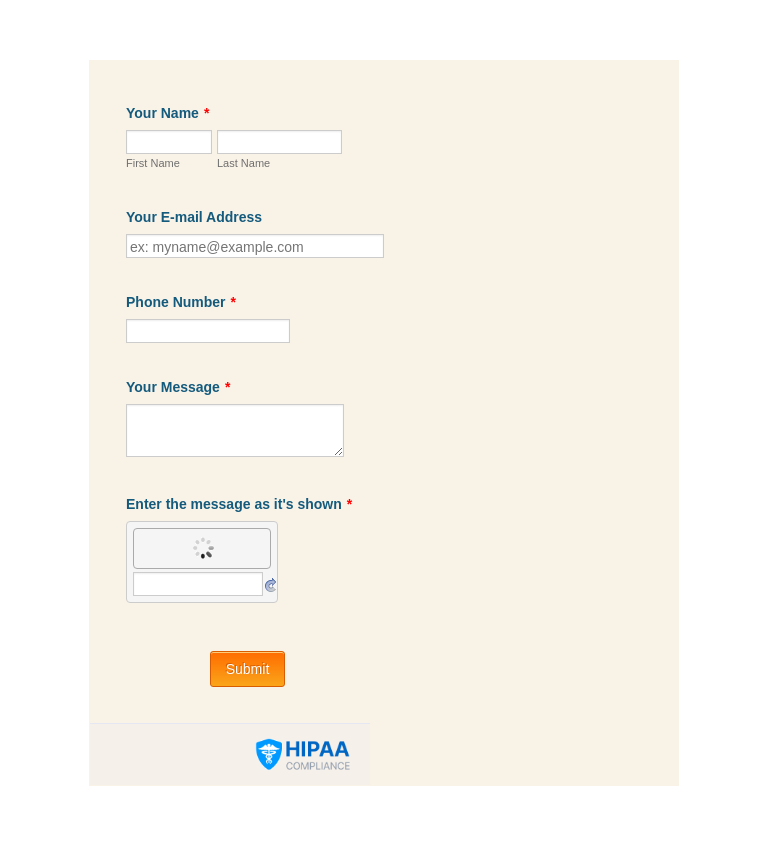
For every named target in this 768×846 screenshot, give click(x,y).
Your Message (178, 387)
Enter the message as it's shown (239, 504)
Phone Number (181, 302)
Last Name (243, 163)
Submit (248, 669)
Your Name (167, 113)
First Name (153, 163)
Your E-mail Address (194, 217)
